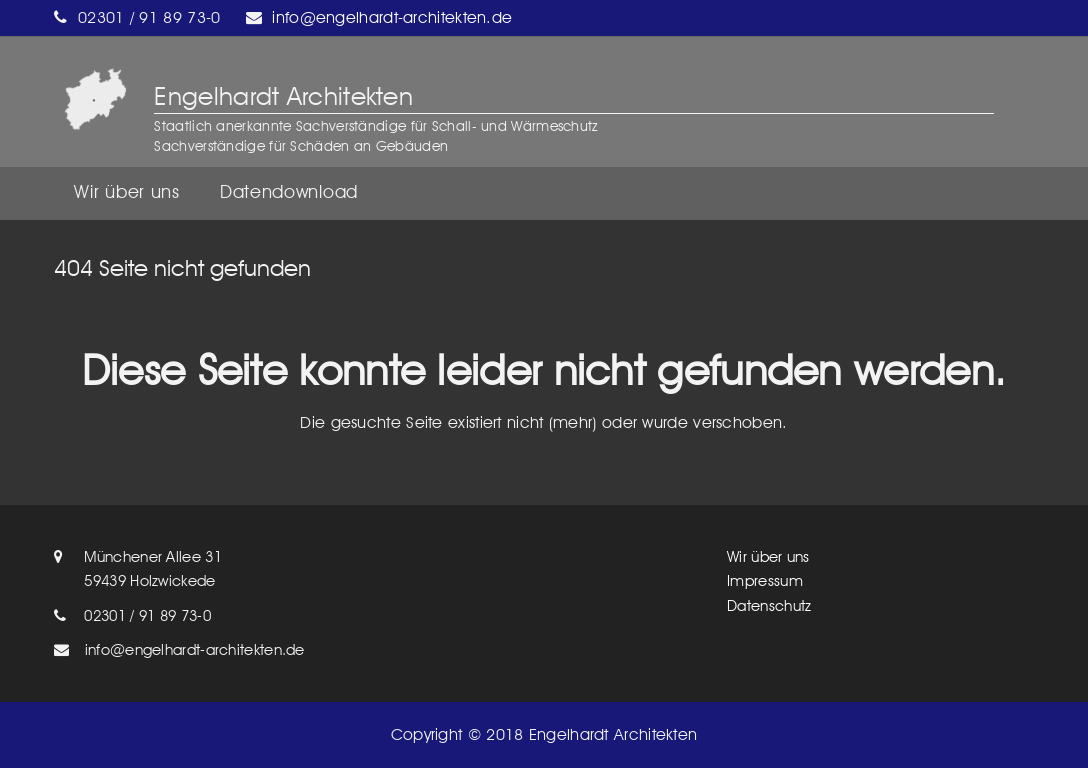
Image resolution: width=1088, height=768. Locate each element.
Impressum (765, 581)
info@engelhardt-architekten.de (392, 17)
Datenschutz (769, 606)
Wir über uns (768, 557)
